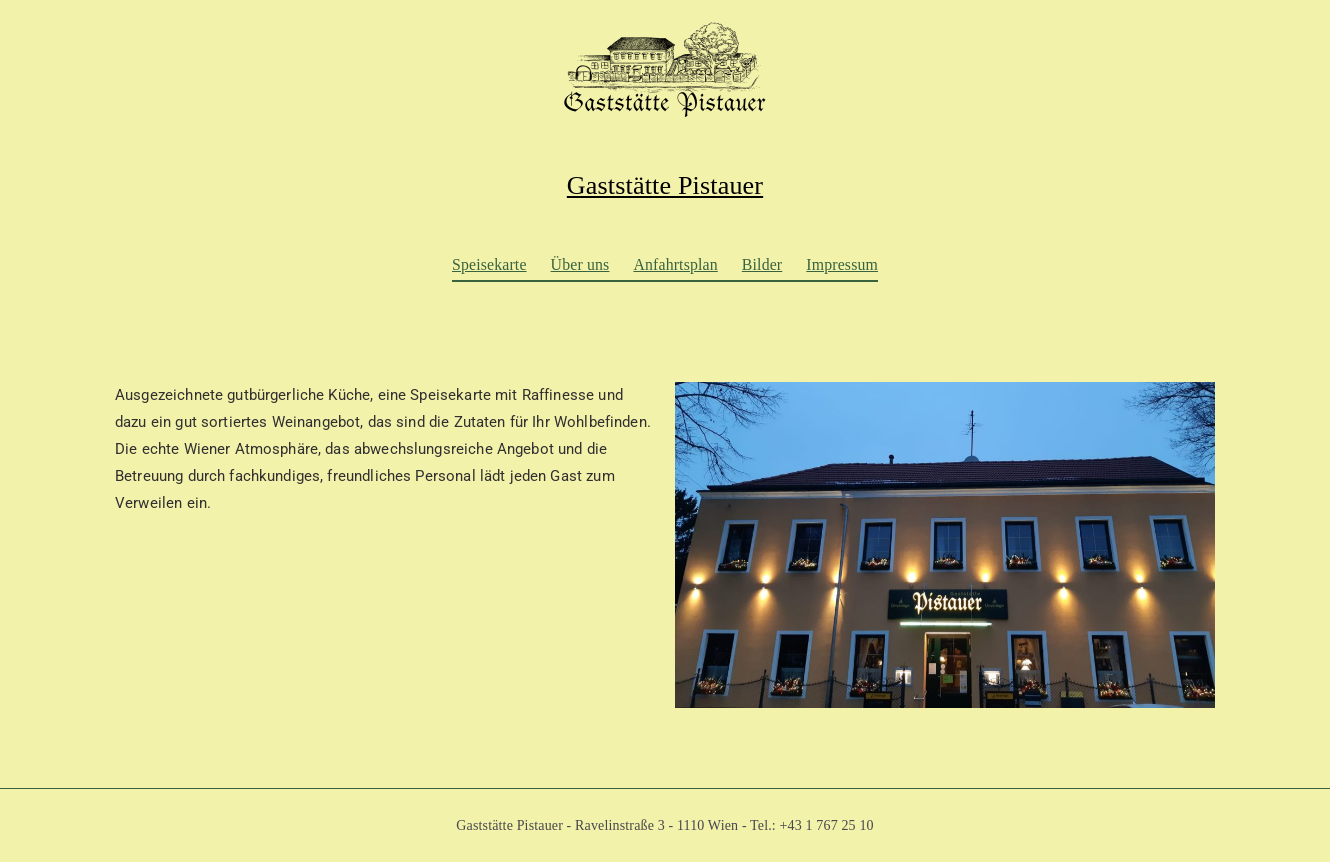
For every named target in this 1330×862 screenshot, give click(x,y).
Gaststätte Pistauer (665, 185)
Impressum (842, 264)
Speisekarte (489, 264)
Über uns (580, 264)
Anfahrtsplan (675, 264)
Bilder (762, 264)
